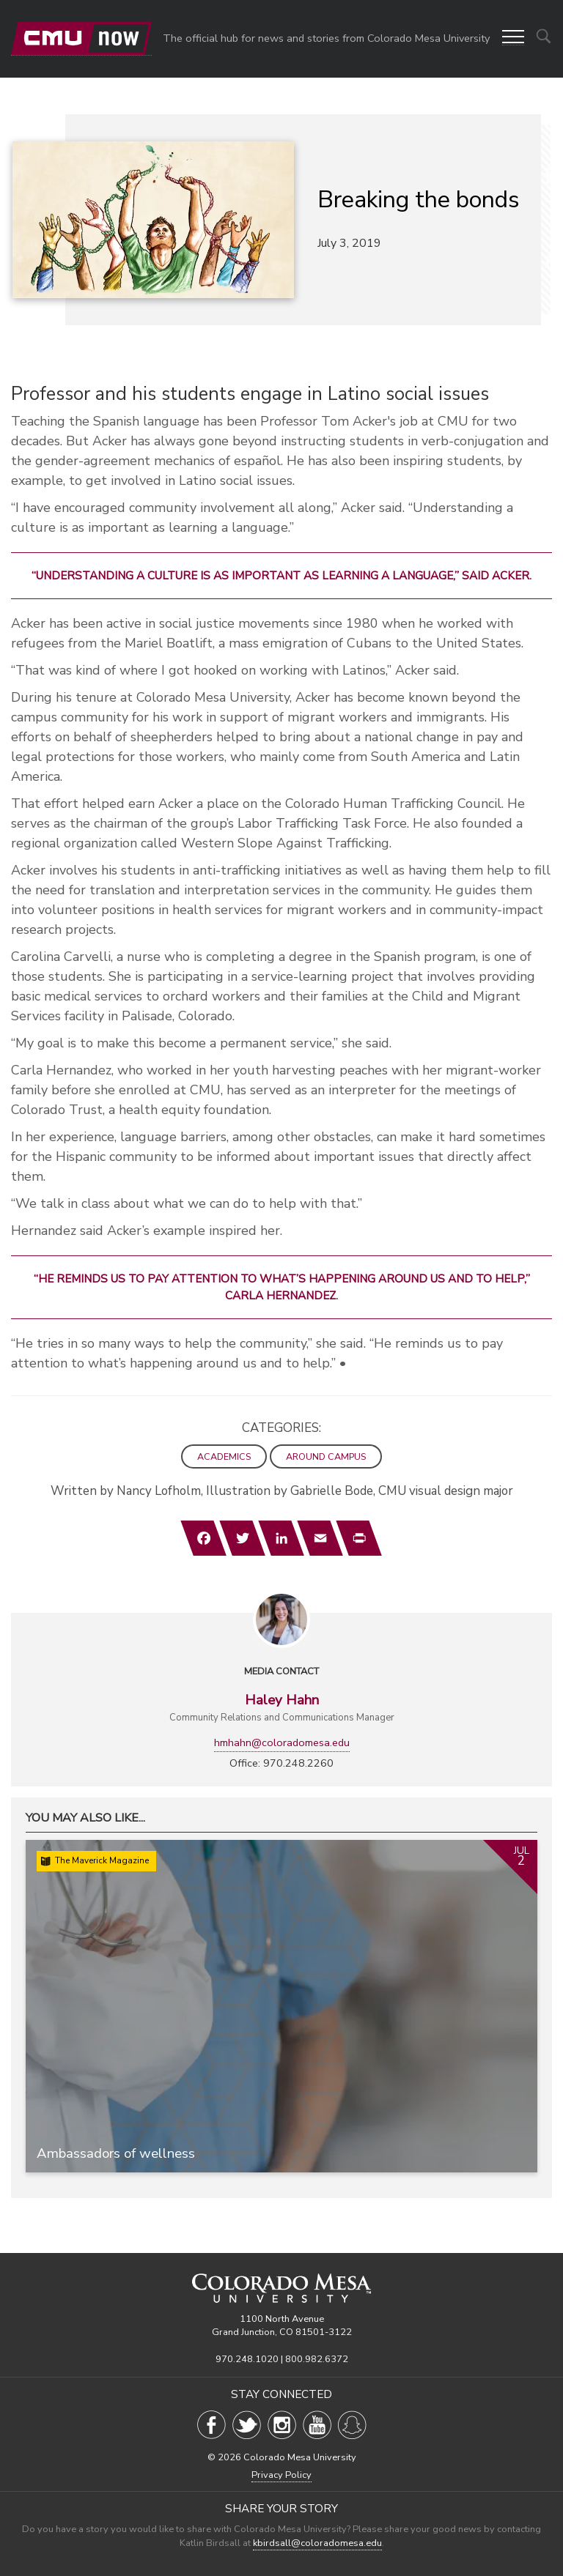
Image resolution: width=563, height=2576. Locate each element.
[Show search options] (543, 36)
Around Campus (326, 1456)
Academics (224, 1456)
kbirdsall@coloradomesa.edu (317, 2543)
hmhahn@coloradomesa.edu (282, 1742)
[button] (513, 37)
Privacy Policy (281, 2475)
